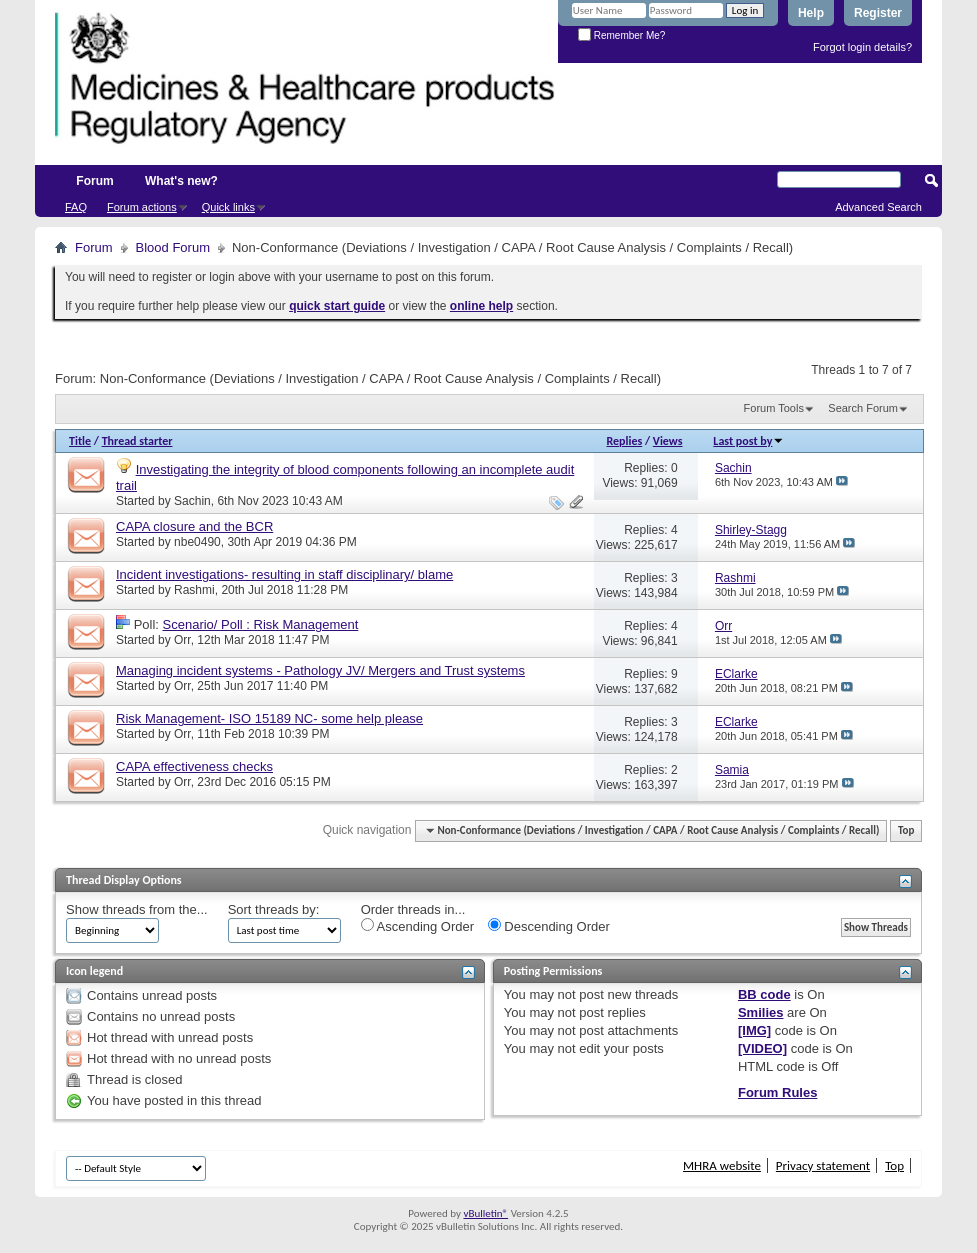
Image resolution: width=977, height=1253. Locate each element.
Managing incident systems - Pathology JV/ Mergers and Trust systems (320, 670)
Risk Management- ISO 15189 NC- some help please (269, 718)
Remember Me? (621, 35)
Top (906, 830)
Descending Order (549, 926)
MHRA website (722, 1165)
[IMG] (754, 1030)
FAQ (76, 207)
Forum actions (142, 207)
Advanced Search (878, 207)
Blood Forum (173, 247)
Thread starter (137, 441)
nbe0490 (197, 542)
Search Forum (863, 408)
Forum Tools (774, 408)
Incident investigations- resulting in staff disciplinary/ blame (284, 574)
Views (668, 441)
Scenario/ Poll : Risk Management (261, 624)
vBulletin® (485, 1213)
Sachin (192, 501)
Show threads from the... (137, 909)
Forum (94, 181)
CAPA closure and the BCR (194, 526)
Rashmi (194, 590)
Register (878, 13)
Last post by (748, 441)
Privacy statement (823, 1165)
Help (811, 13)
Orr (182, 640)
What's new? (181, 181)
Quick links (228, 207)
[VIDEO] (762, 1048)
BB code (764, 994)
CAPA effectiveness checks (194, 766)
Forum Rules (777, 1092)
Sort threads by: (274, 909)
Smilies (761, 1012)
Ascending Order (417, 926)
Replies (624, 441)
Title (80, 441)
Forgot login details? (862, 47)
